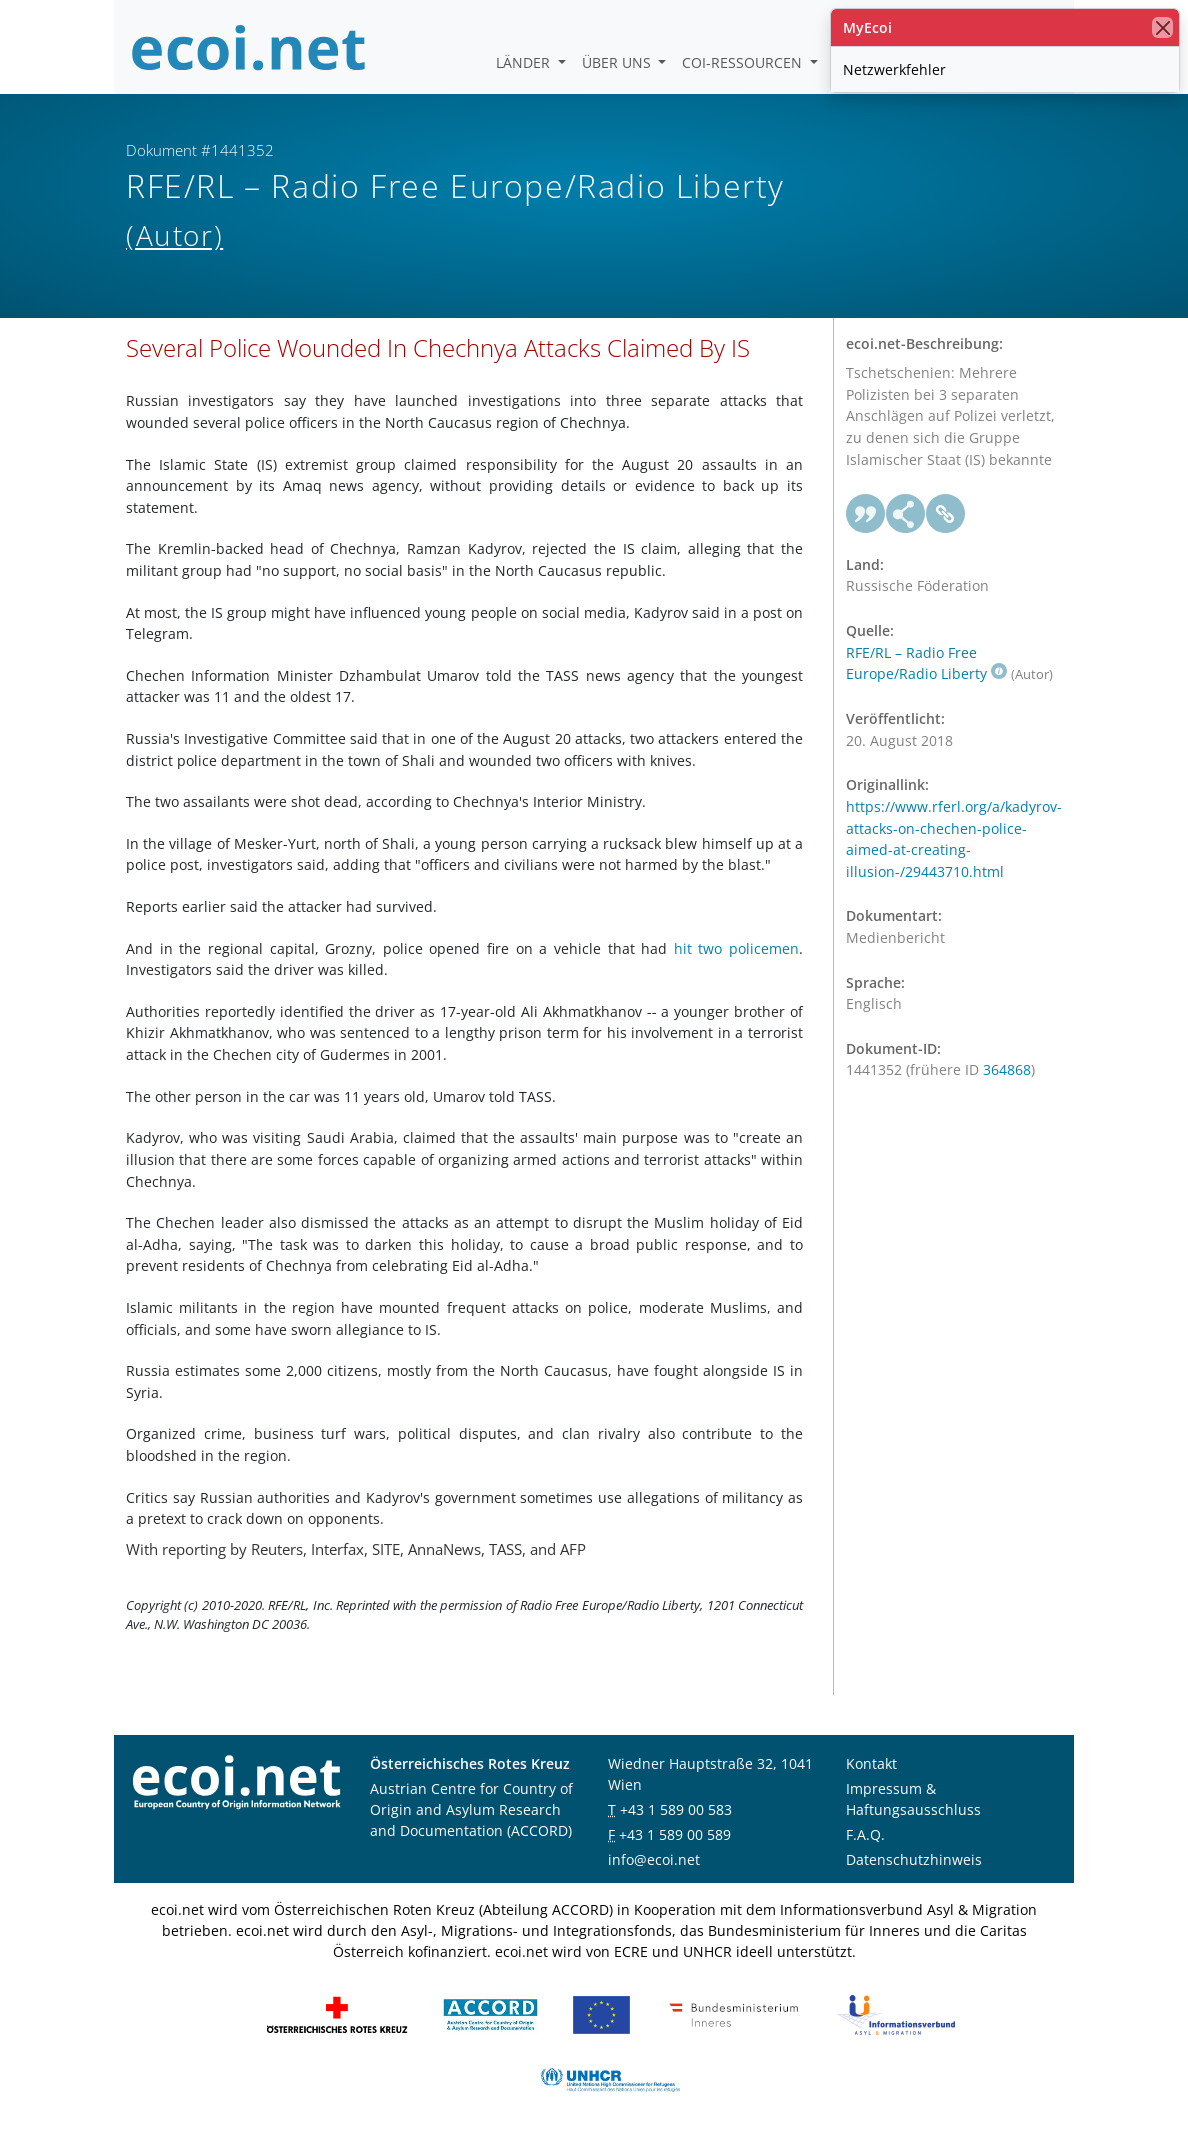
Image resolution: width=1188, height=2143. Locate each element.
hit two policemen (736, 948)
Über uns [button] (618, 62)
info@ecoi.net (654, 1859)
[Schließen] (1162, 27)
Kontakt (871, 1763)
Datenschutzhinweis (914, 1859)
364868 (1007, 1069)
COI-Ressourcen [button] (744, 62)
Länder (525, 62)
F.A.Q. (865, 1834)
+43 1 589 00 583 (676, 1809)
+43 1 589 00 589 (675, 1834)
